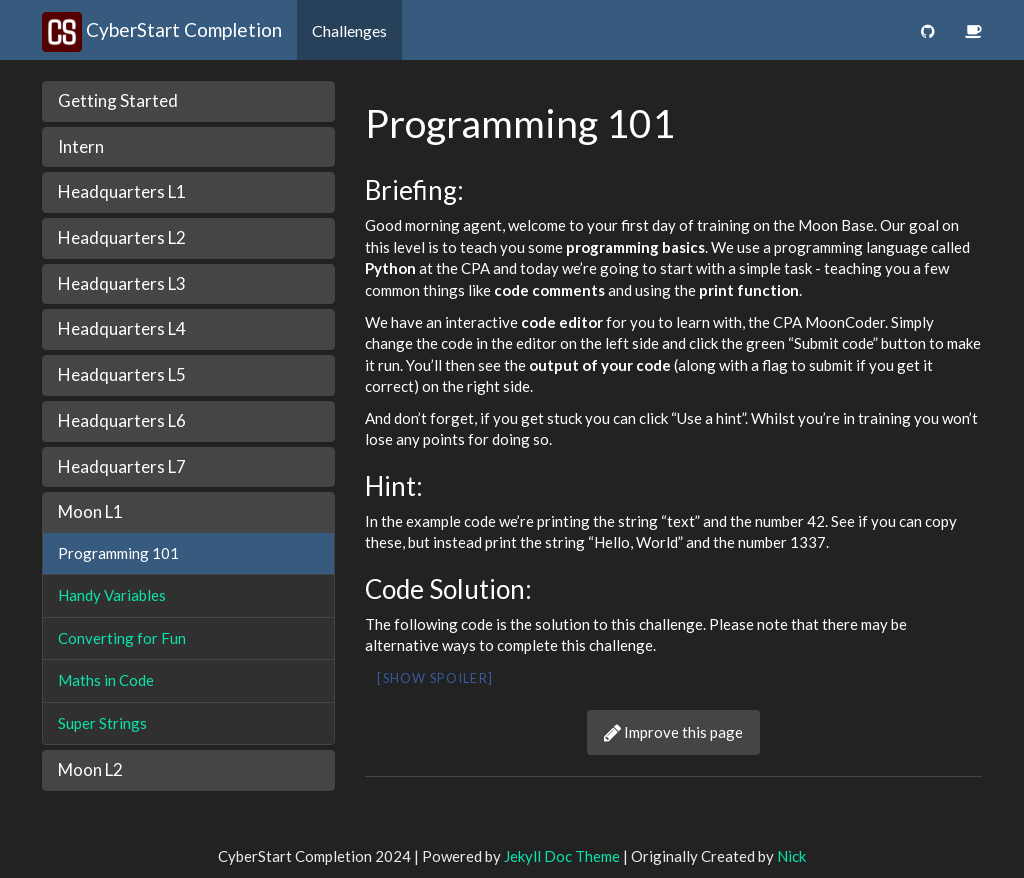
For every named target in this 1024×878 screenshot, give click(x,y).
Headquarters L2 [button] (122, 237)
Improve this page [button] (673, 732)
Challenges (349, 30)
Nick (791, 856)
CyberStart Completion (162, 29)
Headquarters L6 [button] (122, 420)
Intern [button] (81, 146)
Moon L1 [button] (90, 511)
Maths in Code (106, 680)
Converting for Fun (122, 638)
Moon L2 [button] (90, 769)
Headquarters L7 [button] (122, 466)
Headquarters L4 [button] (122, 328)
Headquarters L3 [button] (122, 283)
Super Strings (102, 723)
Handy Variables (112, 595)
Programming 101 (118, 553)
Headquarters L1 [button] (122, 191)
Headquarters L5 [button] (122, 374)
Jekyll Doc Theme (562, 856)
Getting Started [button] (118, 100)
